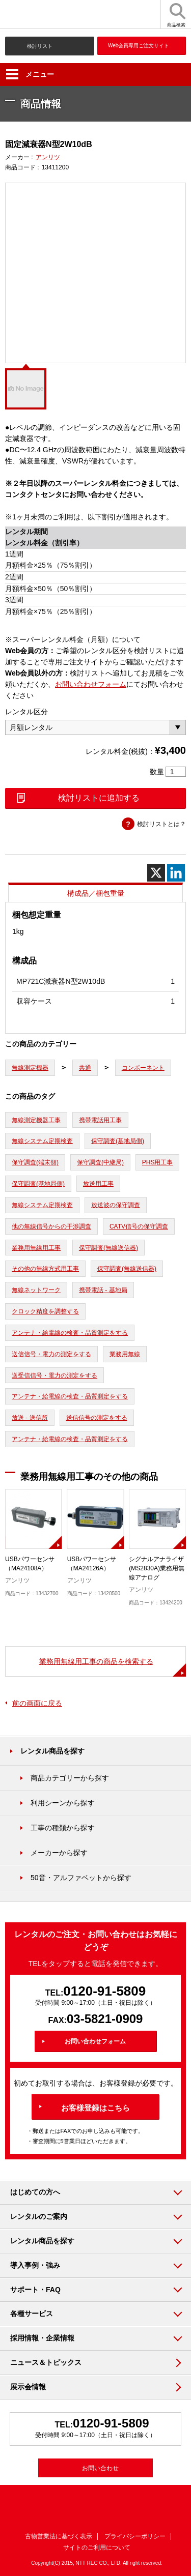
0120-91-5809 (104, 1991)
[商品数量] (176, 772)
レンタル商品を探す (52, 1751)
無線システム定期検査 (42, 1141)
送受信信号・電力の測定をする (54, 1375)
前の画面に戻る (37, 1703)
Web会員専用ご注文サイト (138, 45)
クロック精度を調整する (45, 1311)
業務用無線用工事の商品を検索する (96, 1661)
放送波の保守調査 (115, 1205)
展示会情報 (28, 2387)
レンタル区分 (26, 712)
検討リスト (39, 46)
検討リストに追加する (99, 798)
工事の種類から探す (63, 1828)
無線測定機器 (30, 1067)
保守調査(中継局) (100, 1162)
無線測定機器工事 (36, 1120)
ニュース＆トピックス (45, 2362)
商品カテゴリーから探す (70, 1778)
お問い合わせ (100, 2468)
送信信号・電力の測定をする (51, 1354)
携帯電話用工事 (100, 1120)
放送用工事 (98, 1183)
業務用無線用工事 (36, 1247)
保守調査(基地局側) (117, 1141)
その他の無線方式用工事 (45, 1268)
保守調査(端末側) (35, 1162)
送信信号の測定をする (96, 1417)
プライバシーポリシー (135, 2536)
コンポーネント (143, 1067)
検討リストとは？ (161, 824)
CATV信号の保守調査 (139, 1226)
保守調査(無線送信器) (108, 1247)
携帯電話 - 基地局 (103, 1290)
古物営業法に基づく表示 (58, 2536)
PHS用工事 (157, 1162)
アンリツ (48, 157)
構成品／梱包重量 (95, 893)
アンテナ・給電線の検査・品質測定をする (70, 1332)
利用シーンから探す (63, 1803)
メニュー (30, 74)
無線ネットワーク (36, 1290)
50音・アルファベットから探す (81, 1878)
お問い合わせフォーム (90, 684)
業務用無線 (125, 1354)
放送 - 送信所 (30, 1417)
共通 (85, 1067)
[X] (156, 873)
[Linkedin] (176, 873)
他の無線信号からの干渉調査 (51, 1226)
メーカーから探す (59, 1853)
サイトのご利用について (96, 2547)
